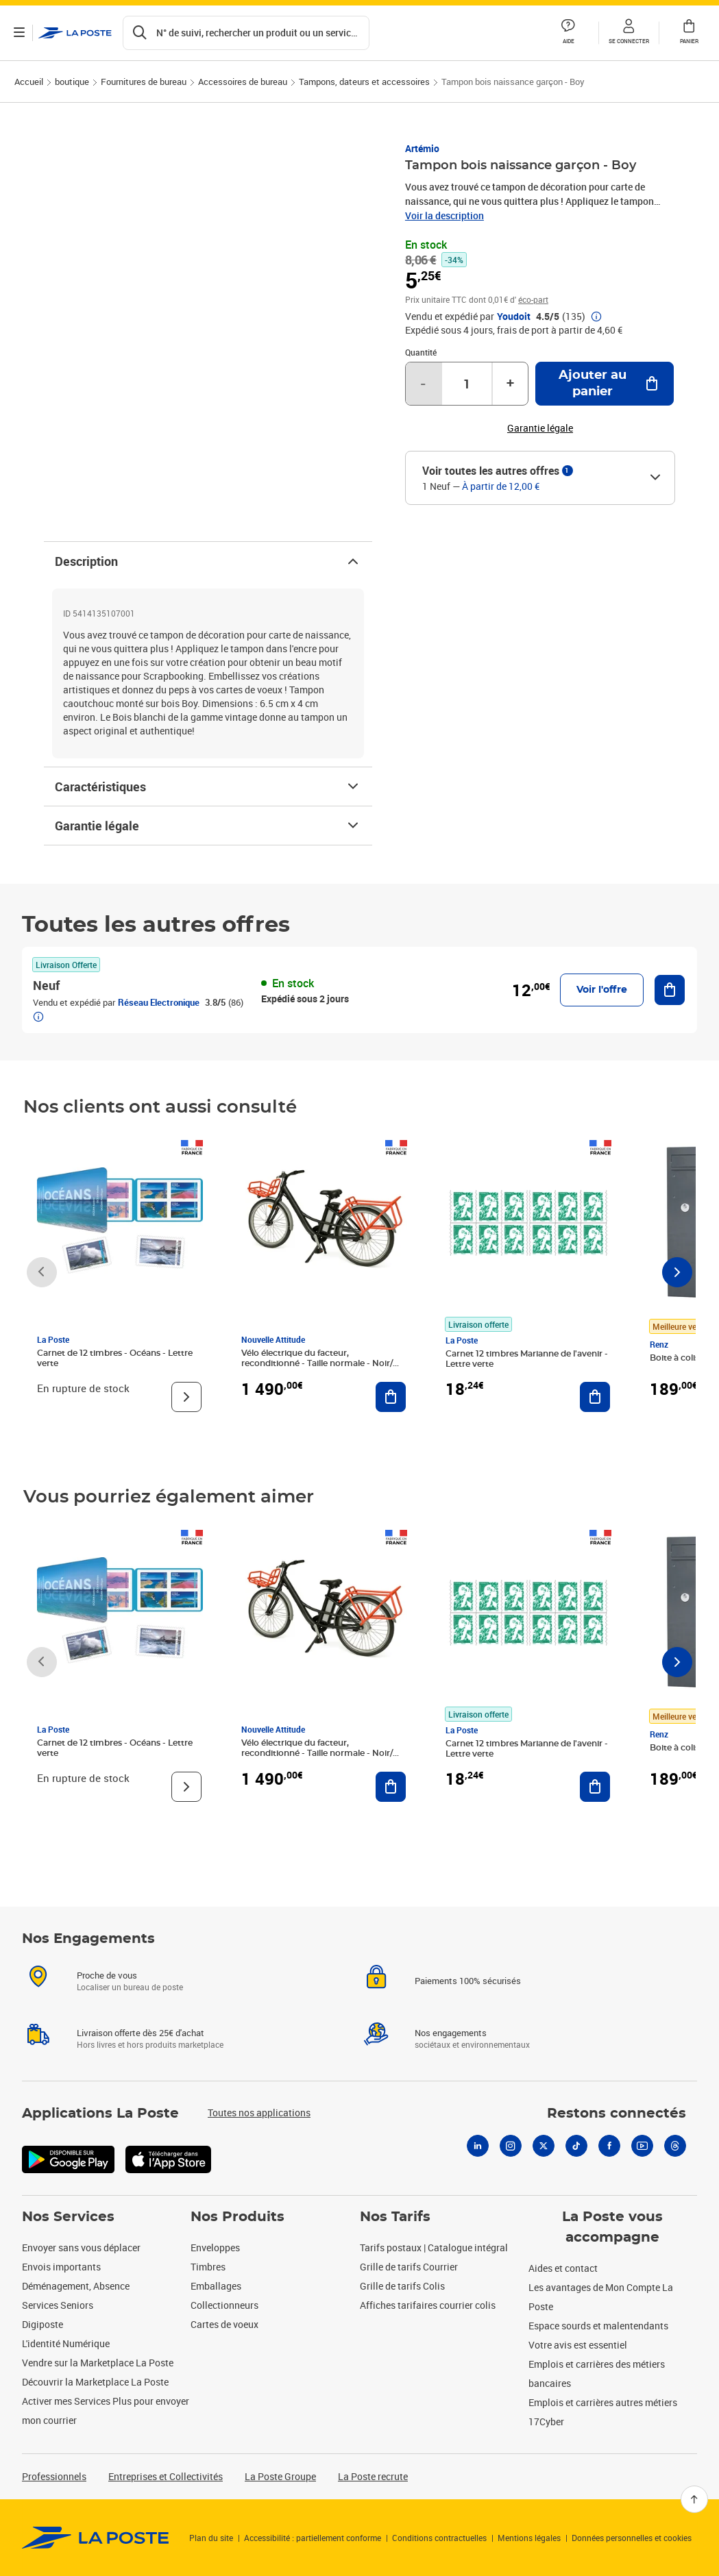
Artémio (422, 148)
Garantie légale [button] (540, 428)
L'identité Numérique (66, 2343)
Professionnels (54, 2476)
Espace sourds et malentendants (598, 2325)
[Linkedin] (478, 2146)
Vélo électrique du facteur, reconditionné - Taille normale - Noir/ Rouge (317, 1363)
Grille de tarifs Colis (402, 2285)
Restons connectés (616, 2113)
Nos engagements (451, 2033)
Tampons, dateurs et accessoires (364, 81)
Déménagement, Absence (76, 2285)
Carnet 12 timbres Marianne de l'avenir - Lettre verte (527, 1359)
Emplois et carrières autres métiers (602, 2402)
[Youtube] (642, 2146)
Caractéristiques (208, 786)
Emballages (216, 2285)
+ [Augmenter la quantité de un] (510, 383)
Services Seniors (57, 2305)
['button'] (75, 32)
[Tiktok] (576, 2146)
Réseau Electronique (158, 1002)
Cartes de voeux (224, 2324)
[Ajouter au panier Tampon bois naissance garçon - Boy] (604, 383)
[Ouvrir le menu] (19, 33)
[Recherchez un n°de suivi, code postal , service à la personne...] (246, 33)
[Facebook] (609, 2146)
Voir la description (444, 215)
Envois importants (61, 2266)
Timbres (208, 2266)
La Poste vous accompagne (612, 2227)
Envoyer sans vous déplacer (81, 2247)
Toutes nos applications (259, 2112)
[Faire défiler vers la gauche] (41, 1272)
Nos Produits (237, 2217)
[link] (95, 2538)
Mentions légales (529, 2537)
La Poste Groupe (280, 2476)
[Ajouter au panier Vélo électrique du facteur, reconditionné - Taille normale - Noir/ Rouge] (390, 1396)
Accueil (28, 81)
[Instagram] (511, 2146)
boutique (72, 81)
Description (208, 561)
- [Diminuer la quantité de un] (423, 383)
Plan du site (211, 2537)
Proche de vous (107, 1975)
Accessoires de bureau (242, 81)
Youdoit (514, 316)
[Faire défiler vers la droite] (677, 1272)
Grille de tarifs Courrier (409, 2266)
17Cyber (546, 2421)
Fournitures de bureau (143, 81)
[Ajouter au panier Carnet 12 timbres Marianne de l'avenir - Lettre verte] (594, 1396)
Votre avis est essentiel (577, 2344)
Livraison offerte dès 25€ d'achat (140, 2033)
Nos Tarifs (395, 2217)
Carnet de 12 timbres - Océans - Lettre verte (115, 1358)
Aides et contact (563, 2268)
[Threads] (675, 2146)
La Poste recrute (373, 2476)
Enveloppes (215, 2247)
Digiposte (42, 2324)
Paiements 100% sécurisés (468, 1980)
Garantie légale (208, 825)
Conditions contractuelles (439, 2537)
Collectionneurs (224, 2305)
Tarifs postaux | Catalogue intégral (434, 2247)
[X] (544, 2146)
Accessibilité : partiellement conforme (312, 2537)
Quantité (421, 352)
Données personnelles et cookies (632, 2537)
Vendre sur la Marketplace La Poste (97, 2362)
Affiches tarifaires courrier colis (428, 2305)
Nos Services (68, 2217)
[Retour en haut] (694, 2499)
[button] (628, 33)
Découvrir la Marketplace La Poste (95, 2381)
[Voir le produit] (186, 1396)
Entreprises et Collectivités (165, 2476)
